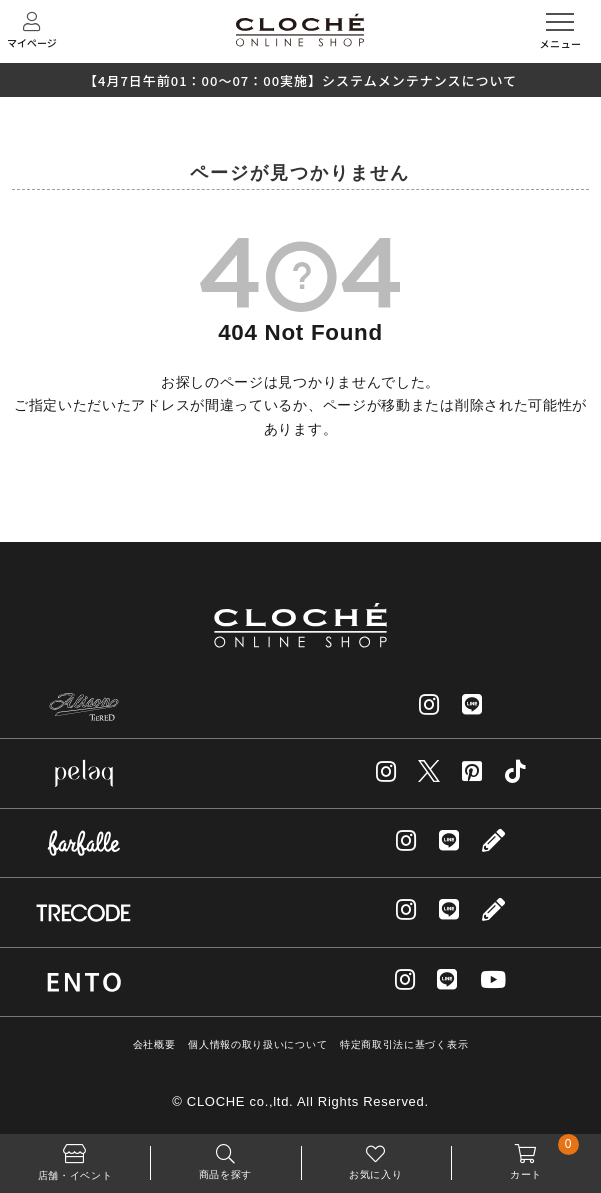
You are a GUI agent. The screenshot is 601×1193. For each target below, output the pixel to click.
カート (526, 1157)
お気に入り (376, 1157)
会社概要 (154, 1044)
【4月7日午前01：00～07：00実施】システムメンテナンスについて (300, 80)
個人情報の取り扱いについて (257, 1044)
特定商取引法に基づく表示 (404, 1044)
